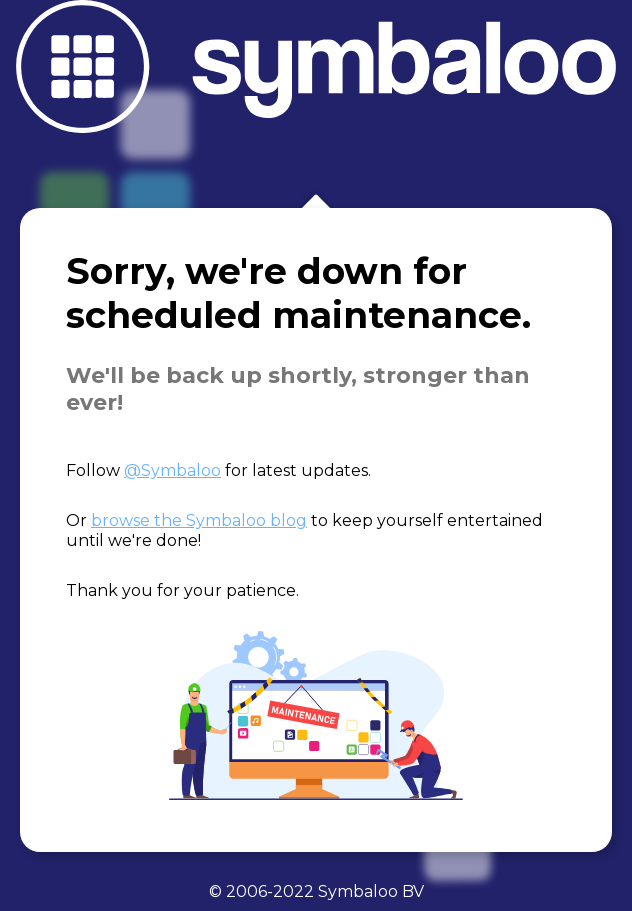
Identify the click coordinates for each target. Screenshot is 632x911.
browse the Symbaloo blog (199, 520)
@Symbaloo (172, 470)
